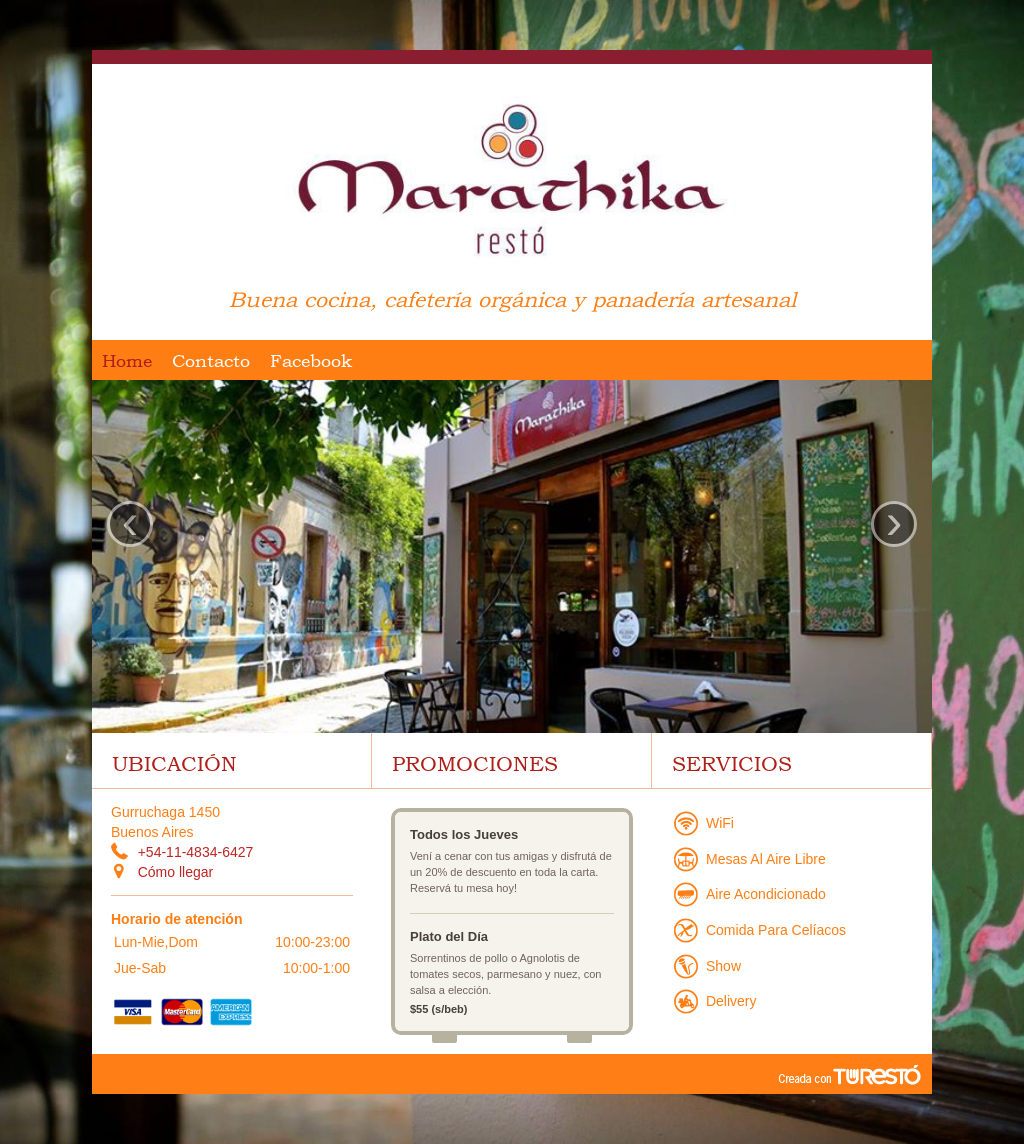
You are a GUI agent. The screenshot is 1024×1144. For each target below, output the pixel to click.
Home (127, 360)
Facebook (311, 360)
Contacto (211, 360)
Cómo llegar (175, 872)
